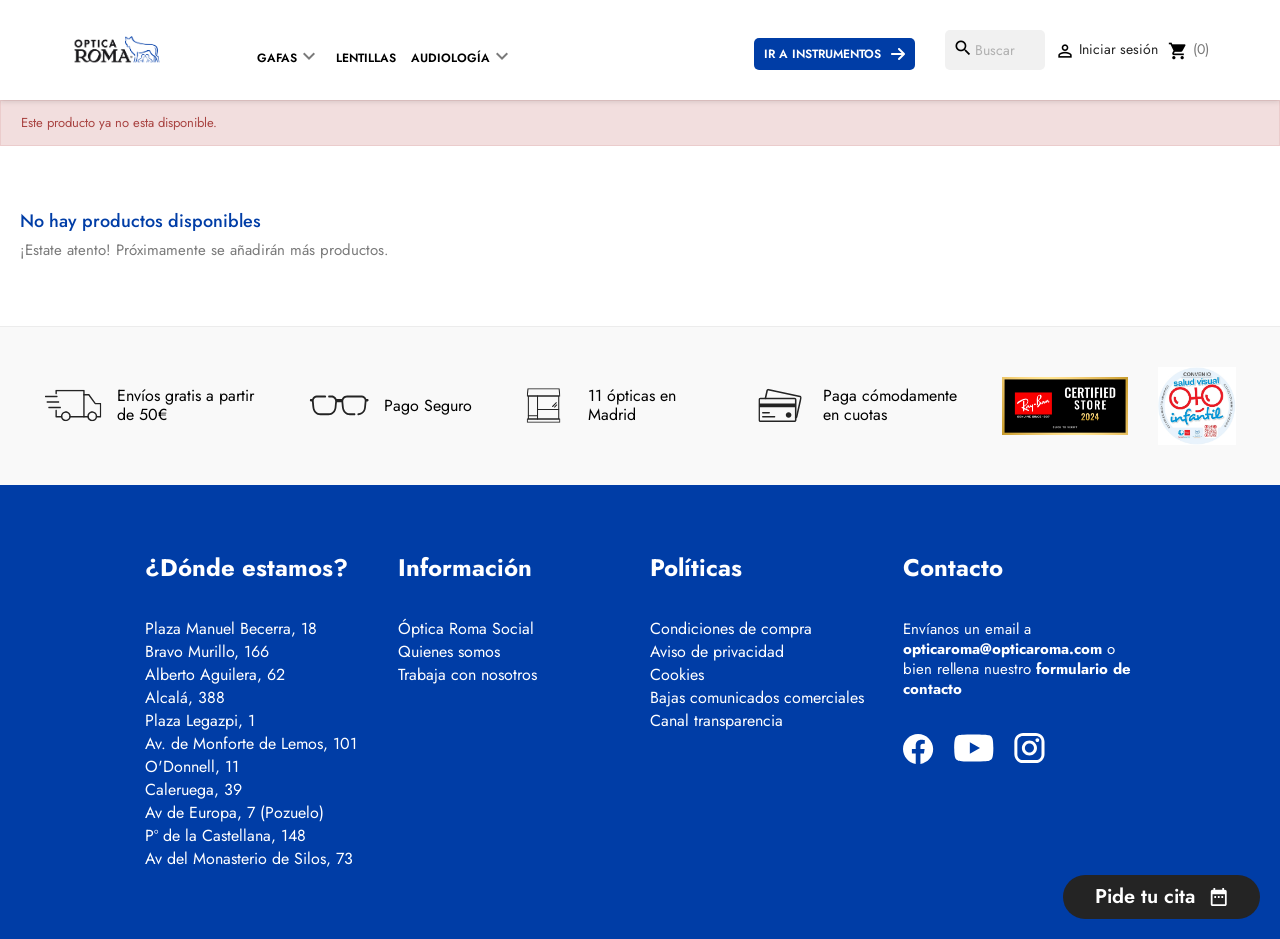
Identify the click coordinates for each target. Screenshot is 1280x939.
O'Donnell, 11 (192, 767)
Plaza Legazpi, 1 (200, 721)
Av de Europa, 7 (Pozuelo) (234, 813)
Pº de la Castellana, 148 (225, 836)
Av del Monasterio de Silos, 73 (249, 859)
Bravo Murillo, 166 (207, 652)
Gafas (277, 58)
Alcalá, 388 (185, 698)
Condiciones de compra (731, 629)
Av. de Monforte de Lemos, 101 (251, 744)
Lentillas (366, 58)
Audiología (450, 58)
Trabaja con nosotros (467, 675)
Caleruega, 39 (193, 790)
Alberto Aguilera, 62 (215, 675)
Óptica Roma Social (466, 629)
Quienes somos (449, 652)
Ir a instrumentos (822, 54)
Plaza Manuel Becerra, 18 (231, 629)
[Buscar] (995, 50)
